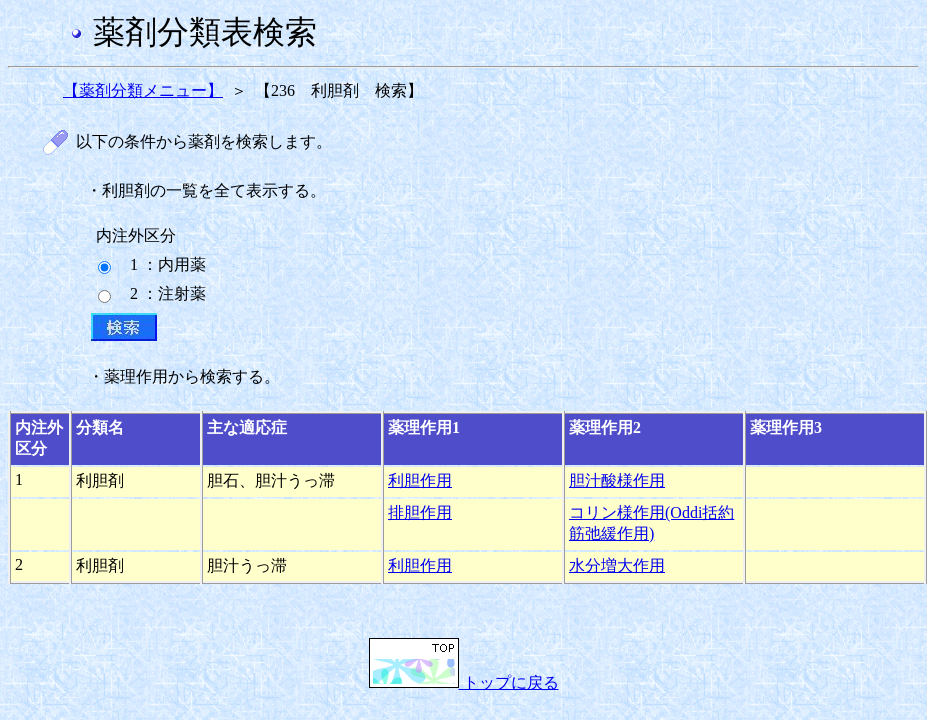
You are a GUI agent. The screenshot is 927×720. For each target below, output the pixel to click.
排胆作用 (420, 512)
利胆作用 (420, 480)
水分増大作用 (617, 565)
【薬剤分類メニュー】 (143, 90)
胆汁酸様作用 (617, 480)
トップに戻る (464, 682)
